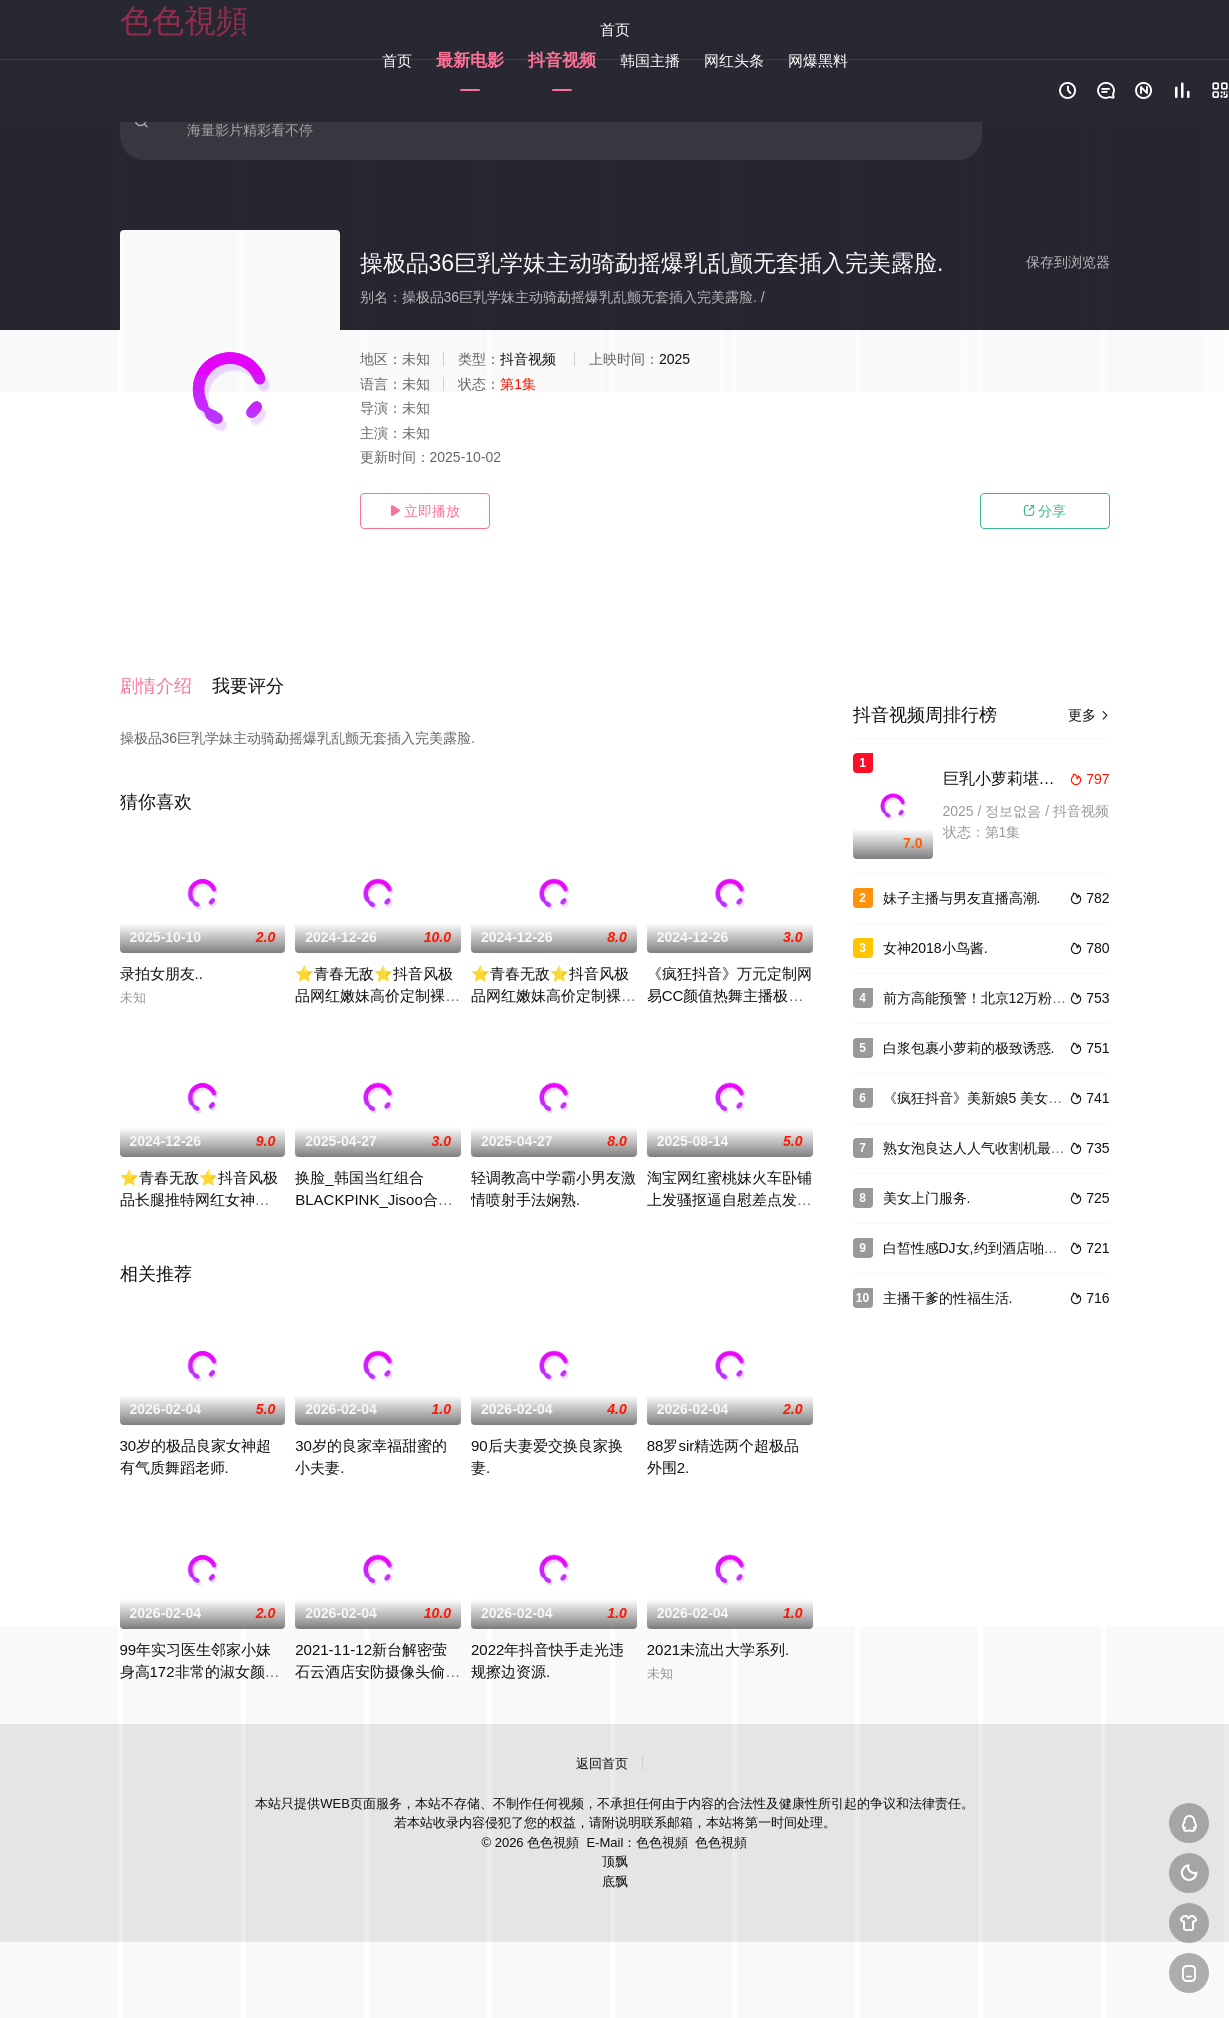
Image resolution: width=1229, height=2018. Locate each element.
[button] (166, 673)
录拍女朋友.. (161, 950)
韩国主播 (650, 60)
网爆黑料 (818, 60)
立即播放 (425, 511)
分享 (1045, 511)
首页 (615, 29)
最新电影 (470, 60)
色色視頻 (184, 21)
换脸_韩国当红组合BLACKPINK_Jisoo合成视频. (374, 1176)
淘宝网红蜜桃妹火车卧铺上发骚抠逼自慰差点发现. (729, 1176)
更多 (1089, 715)
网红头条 (734, 60)
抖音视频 (562, 60)
